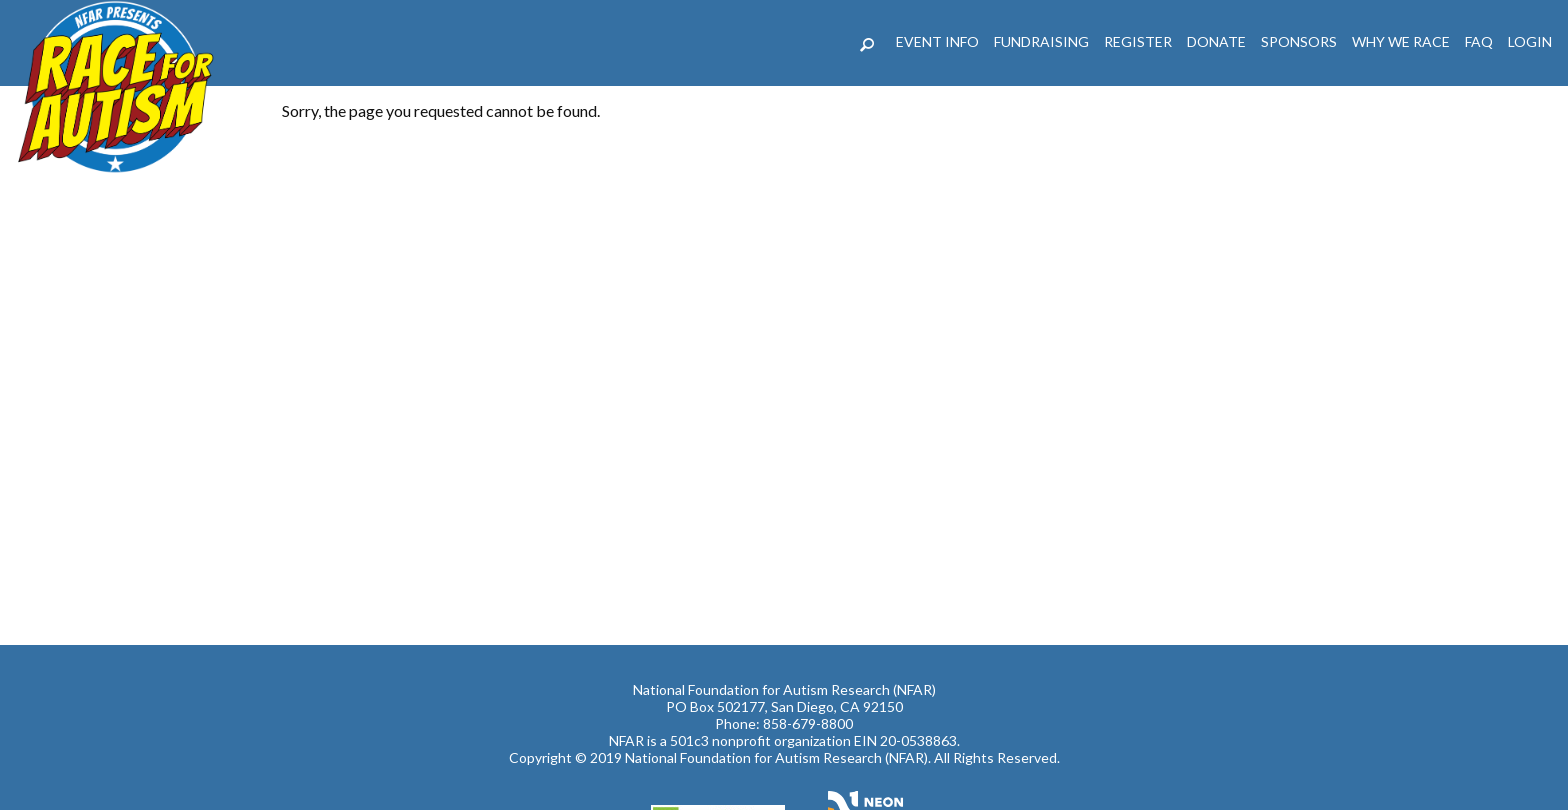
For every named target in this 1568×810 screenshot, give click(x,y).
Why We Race (1401, 41)
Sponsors (1299, 41)
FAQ (1479, 41)
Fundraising (1041, 41)
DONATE (1216, 41)
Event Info (937, 41)
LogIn (1530, 41)
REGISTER (1138, 41)
